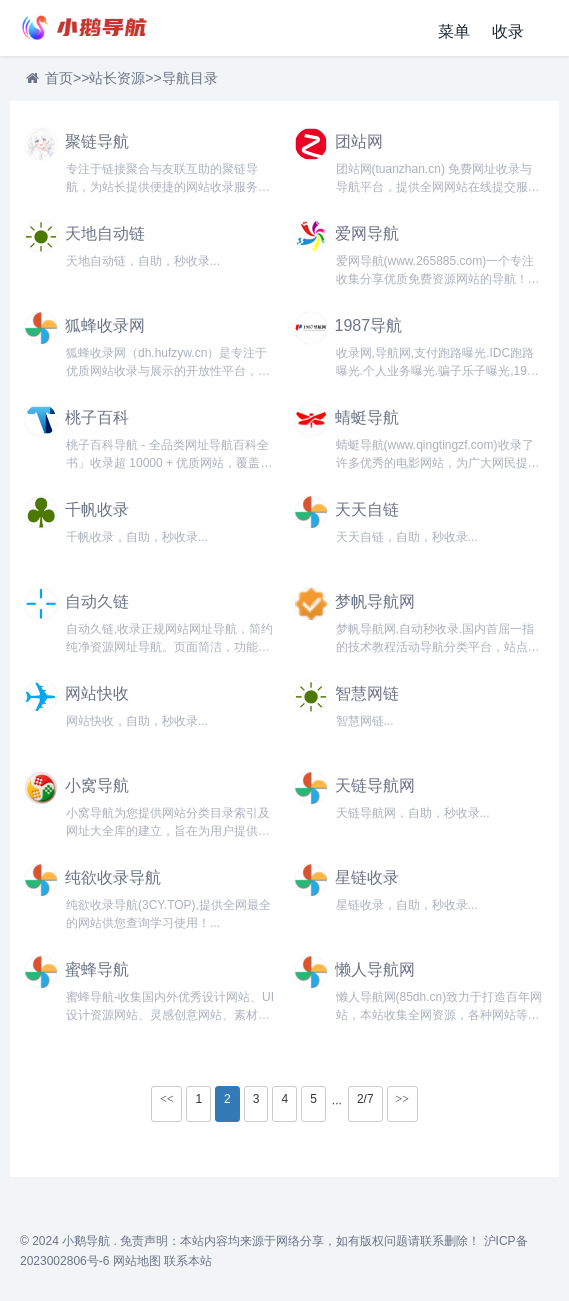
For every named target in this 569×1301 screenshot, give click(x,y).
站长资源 (117, 78)
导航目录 (190, 78)
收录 (508, 31)
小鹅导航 (86, 1241)
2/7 (365, 1099)
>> (403, 1099)
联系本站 (188, 1261)
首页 (59, 78)
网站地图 (137, 1261)
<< (167, 1099)
